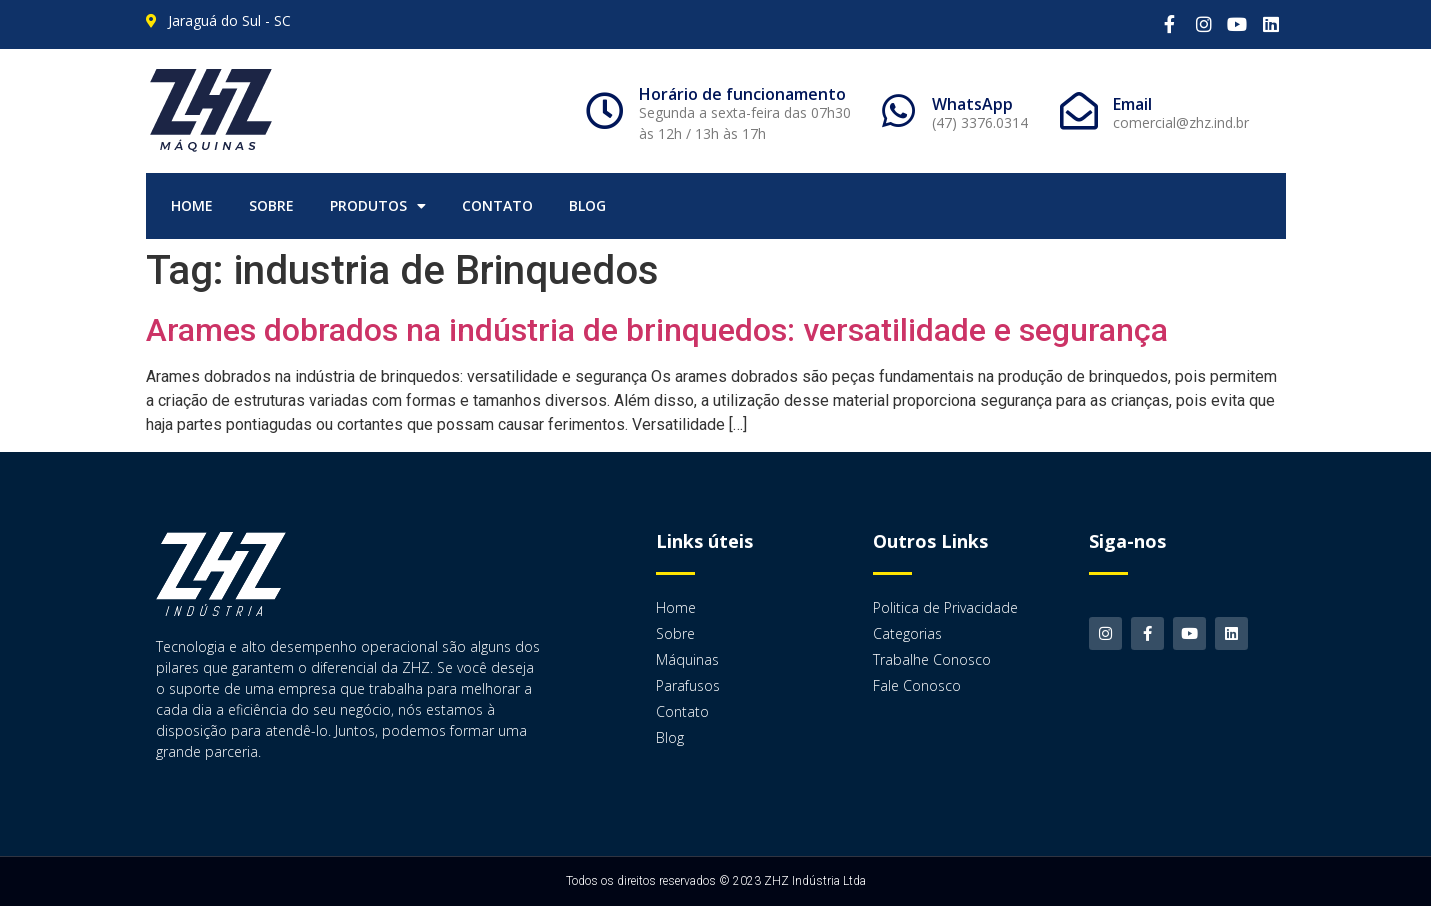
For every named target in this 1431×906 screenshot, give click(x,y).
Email (1132, 104)
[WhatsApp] (898, 111)
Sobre (271, 205)
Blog (587, 205)
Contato (497, 205)
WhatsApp (972, 104)
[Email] (1079, 111)
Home (192, 205)
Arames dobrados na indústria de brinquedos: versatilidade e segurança (657, 330)
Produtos (378, 206)
